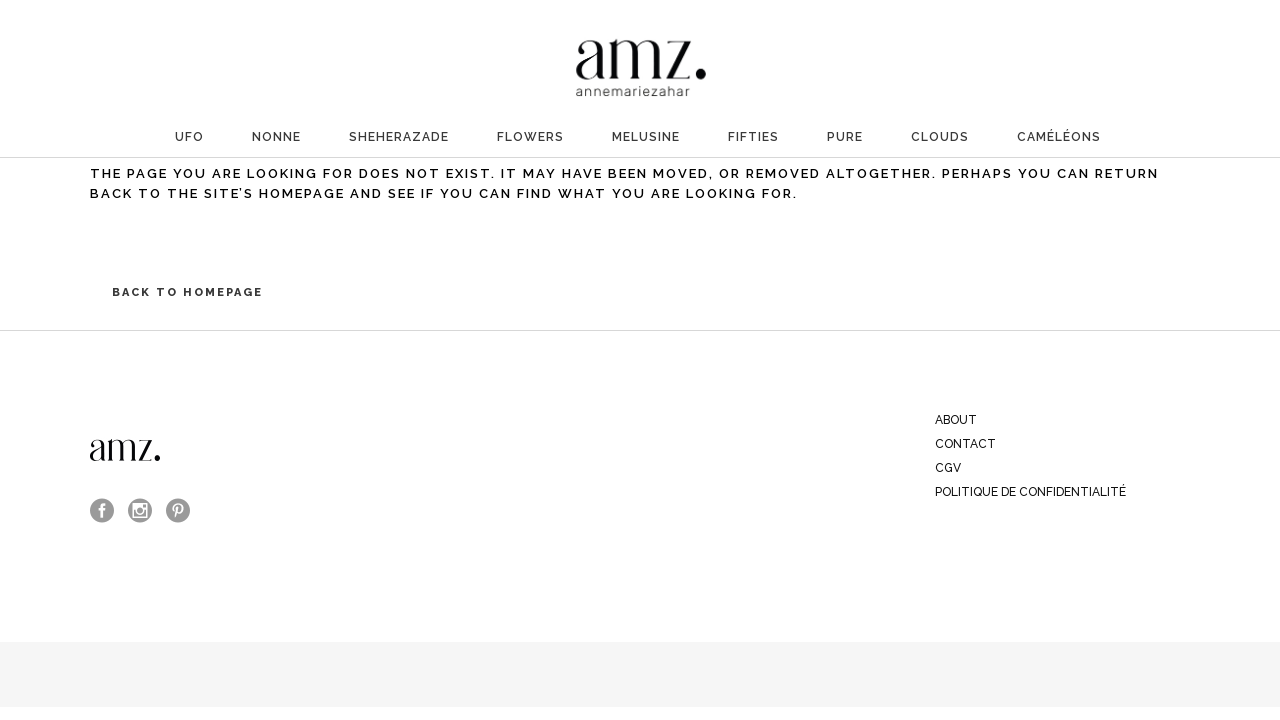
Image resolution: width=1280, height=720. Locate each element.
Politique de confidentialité (1030, 492)
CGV (948, 468)
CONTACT (965, 444)
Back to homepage (187, 292)
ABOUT (956, 420)
